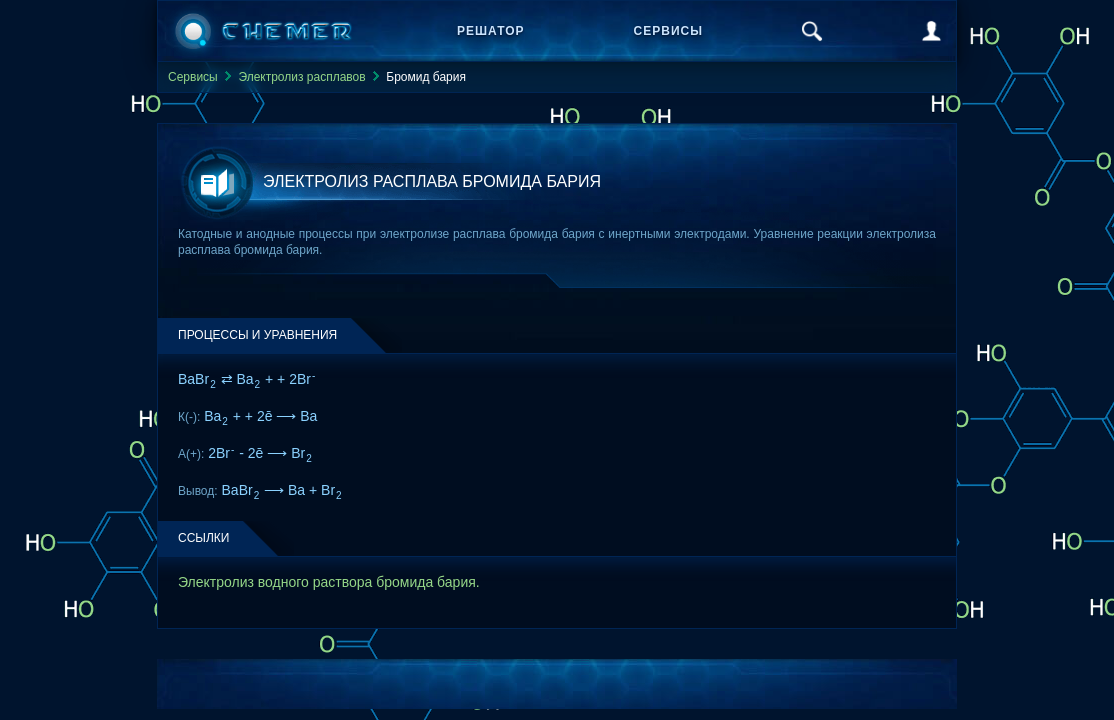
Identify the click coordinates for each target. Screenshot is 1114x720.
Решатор (491, 31)
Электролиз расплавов (301, 77)
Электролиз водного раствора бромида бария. (329, 582)
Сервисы (668, 31)
